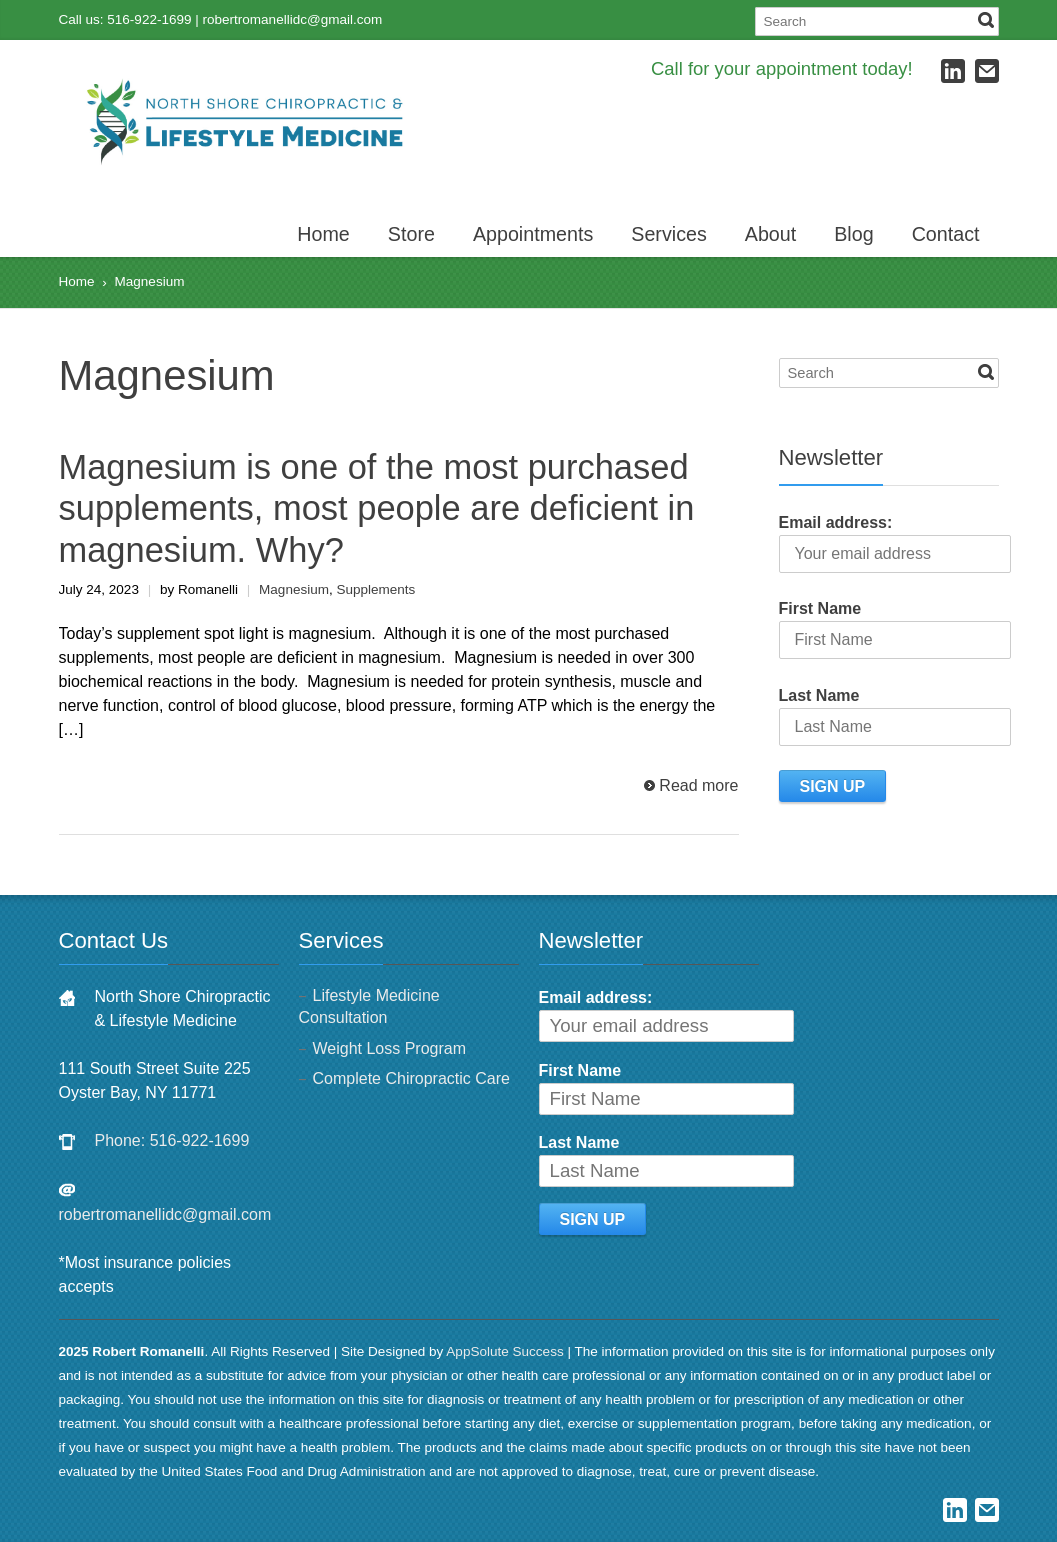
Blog (853, 234)
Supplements (375, 589)
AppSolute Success (504, 1351)
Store (411, 234)
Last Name (819, 695)
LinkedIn (953, 71)
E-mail (987, 71)
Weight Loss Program (390, 1048)
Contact (946, 234)
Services (669, 234)
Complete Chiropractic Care (411, 1078)
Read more (698, 785)
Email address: (836, 522)
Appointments (533, 234)
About (770, 234)
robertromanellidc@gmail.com (293, 19)
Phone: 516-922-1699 (172, 1140)
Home (323, 234)
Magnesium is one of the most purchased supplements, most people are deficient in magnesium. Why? (377, 508)
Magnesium (294, 589)
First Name (820, 608)
